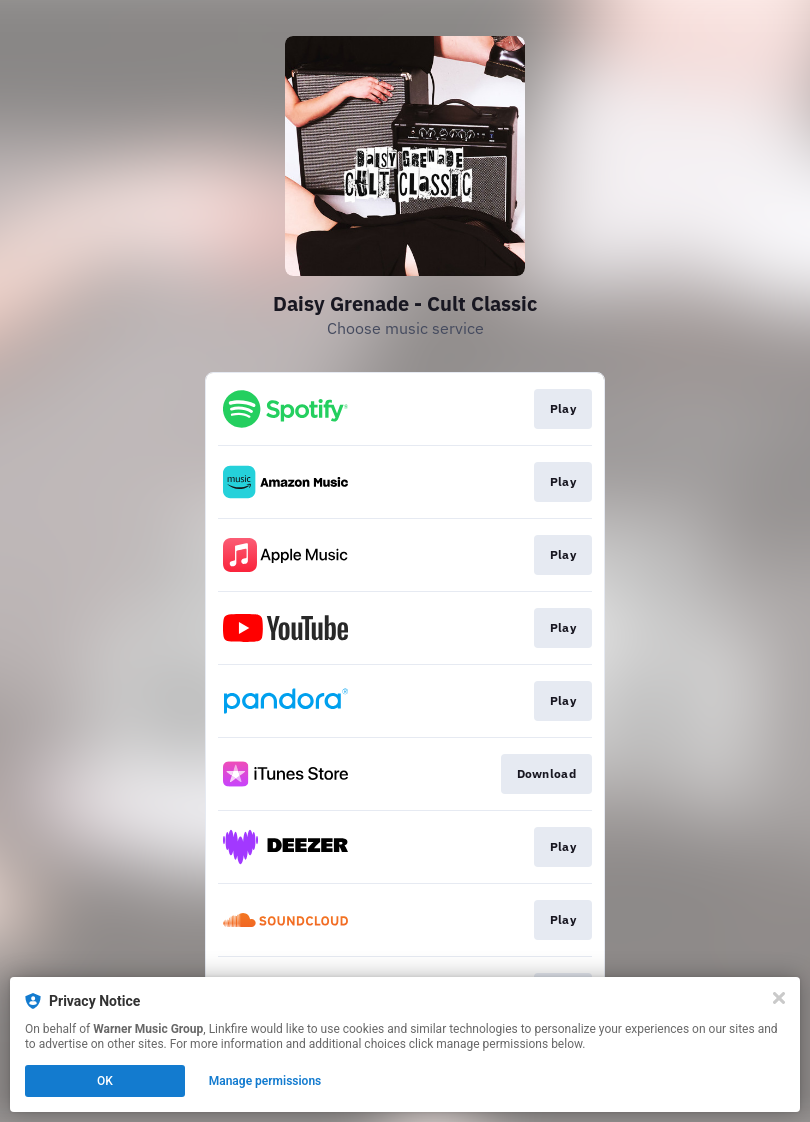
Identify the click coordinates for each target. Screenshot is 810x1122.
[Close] (779, 998)
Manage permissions (265, 1081)
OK (105, 1081)
